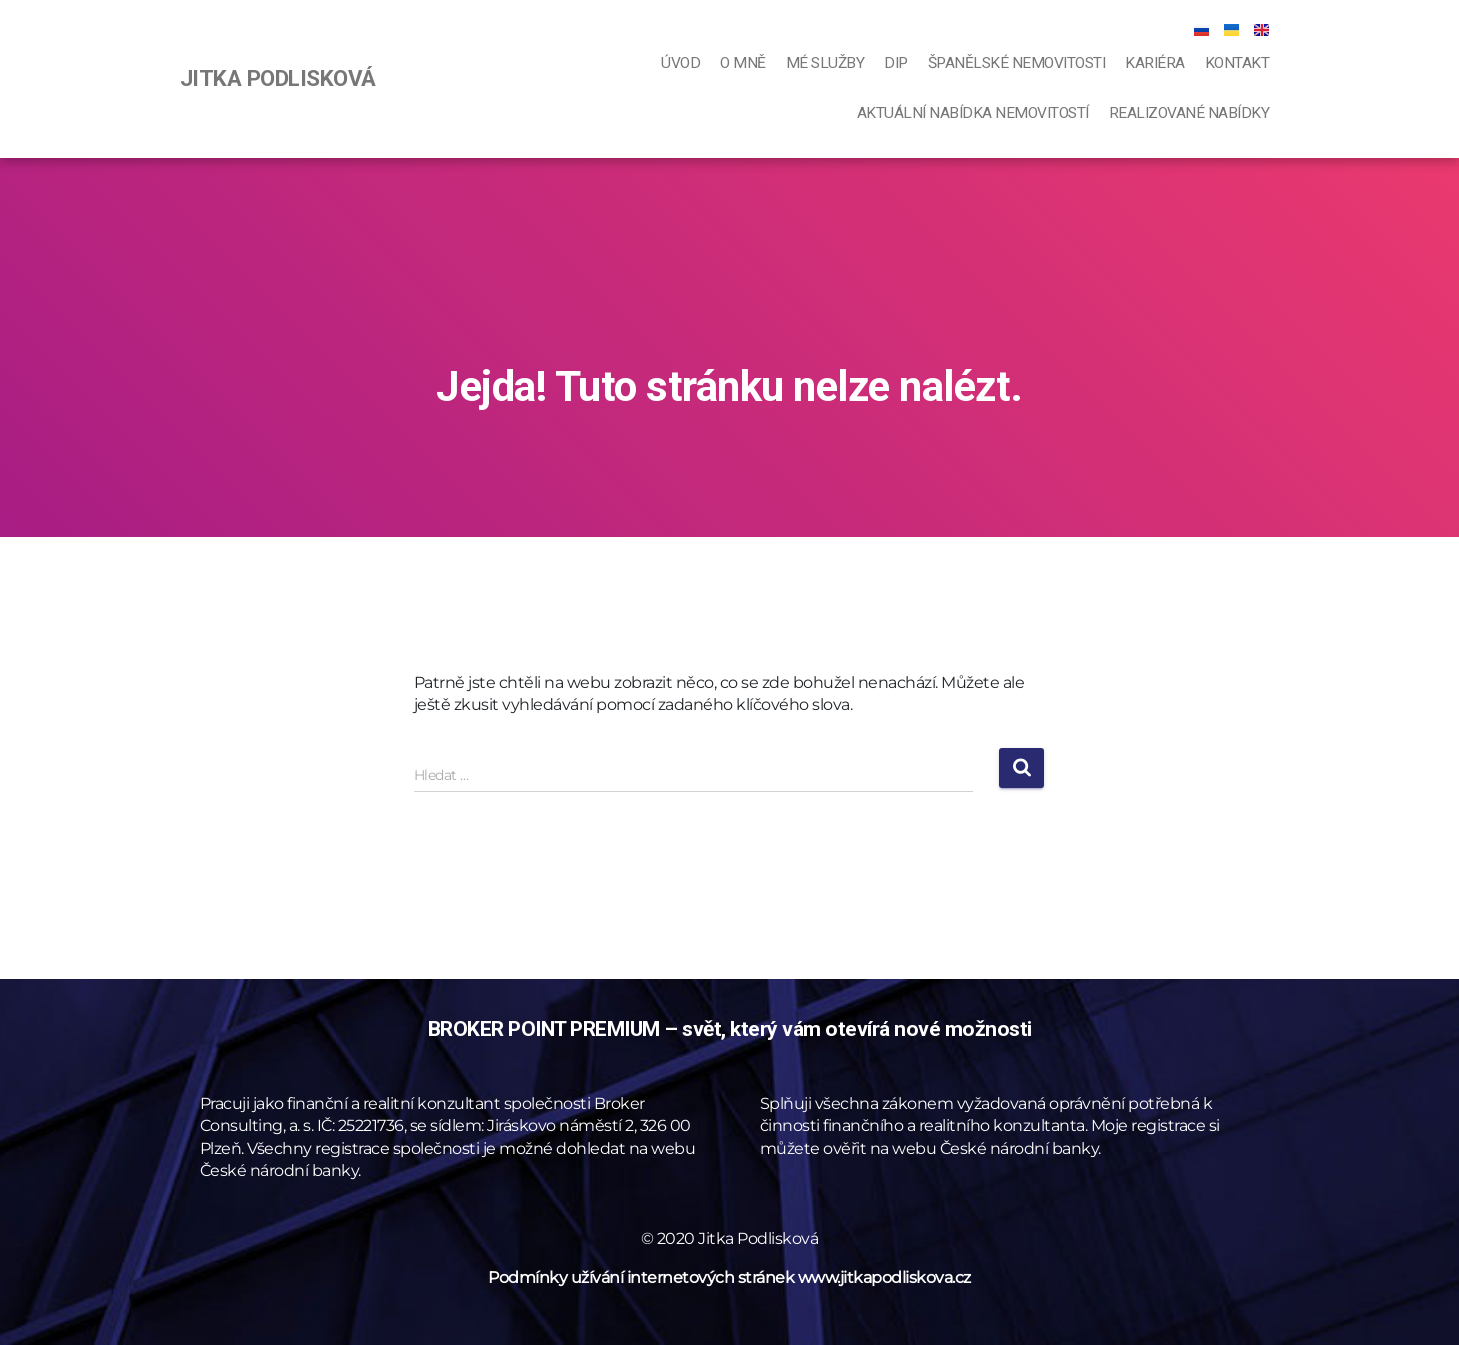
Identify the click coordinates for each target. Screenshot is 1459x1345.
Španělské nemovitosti (1017, 63)
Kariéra (1155, 63)
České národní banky (279, 1170)
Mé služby (825, 63)
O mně (743, 63)
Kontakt (1237, 63)
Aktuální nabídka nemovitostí (973, 113)
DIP (896, 63)
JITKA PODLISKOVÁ (278, 78)
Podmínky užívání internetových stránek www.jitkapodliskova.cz (729, 1277)
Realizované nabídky (1189, 113)
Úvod (680, 63)
